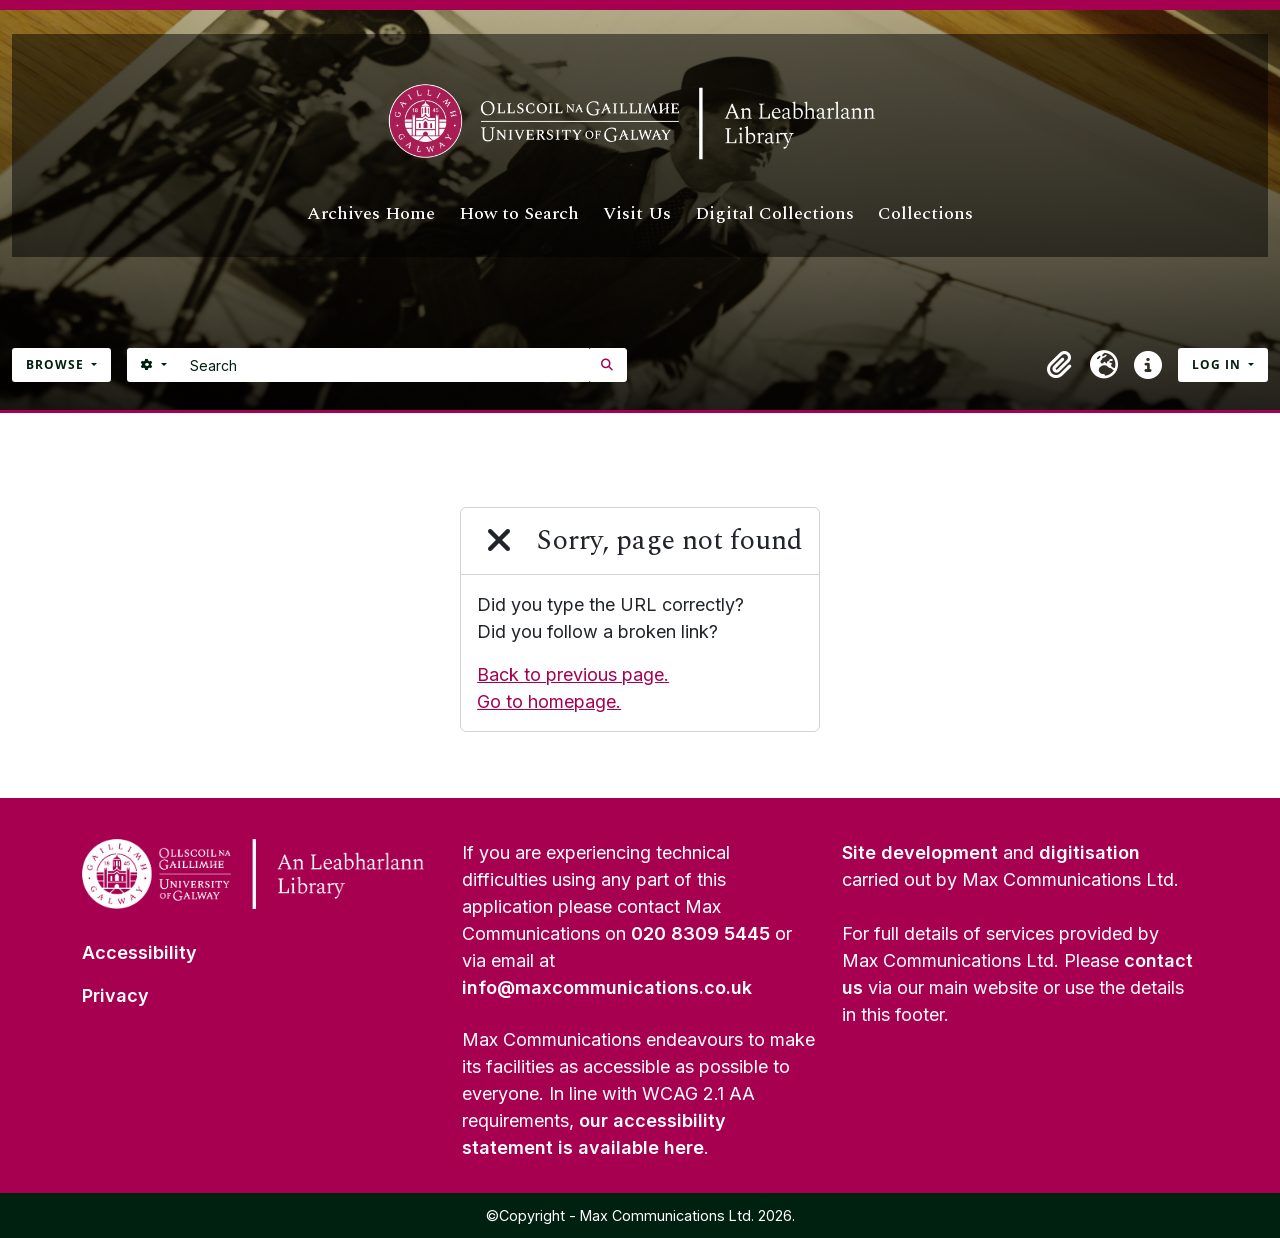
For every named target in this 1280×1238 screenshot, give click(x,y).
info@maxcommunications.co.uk (607, 987)
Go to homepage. (549, 701)
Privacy (115, 995)
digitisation (1089, 852)
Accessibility (139, 952)
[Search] (384, 365)
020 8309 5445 (700, 933)
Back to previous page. (573, 674)
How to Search (519, 213)
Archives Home (371, 213)
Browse (57, 364)
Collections (925, 213)
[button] (1060, 365)
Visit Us (637, 213)
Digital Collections (774, 213)
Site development (920, 852)
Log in (1218, 364)
